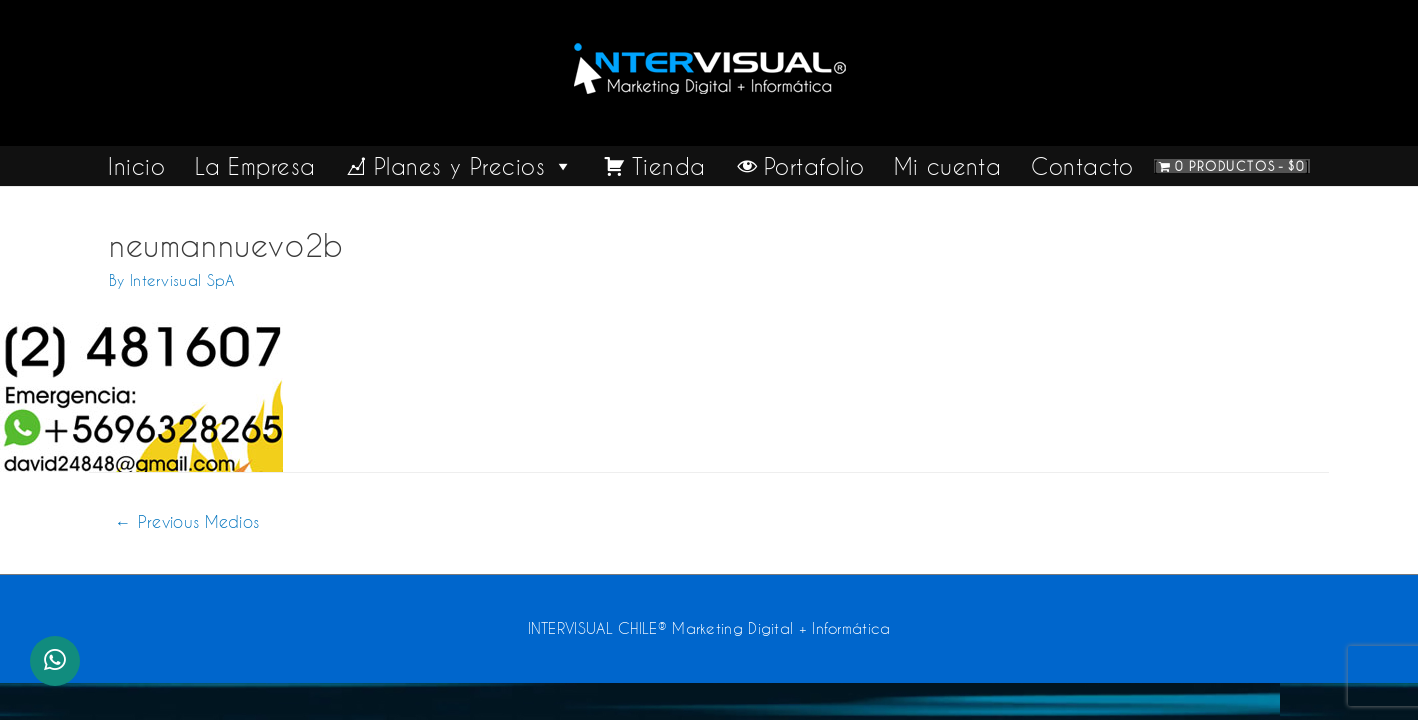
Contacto (1082, 166)
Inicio (136, 166)
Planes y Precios (474, 166)
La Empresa (255, 166)
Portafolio (814, 166)
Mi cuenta (947, 166)
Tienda (669, 166)
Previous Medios (187, 521)
